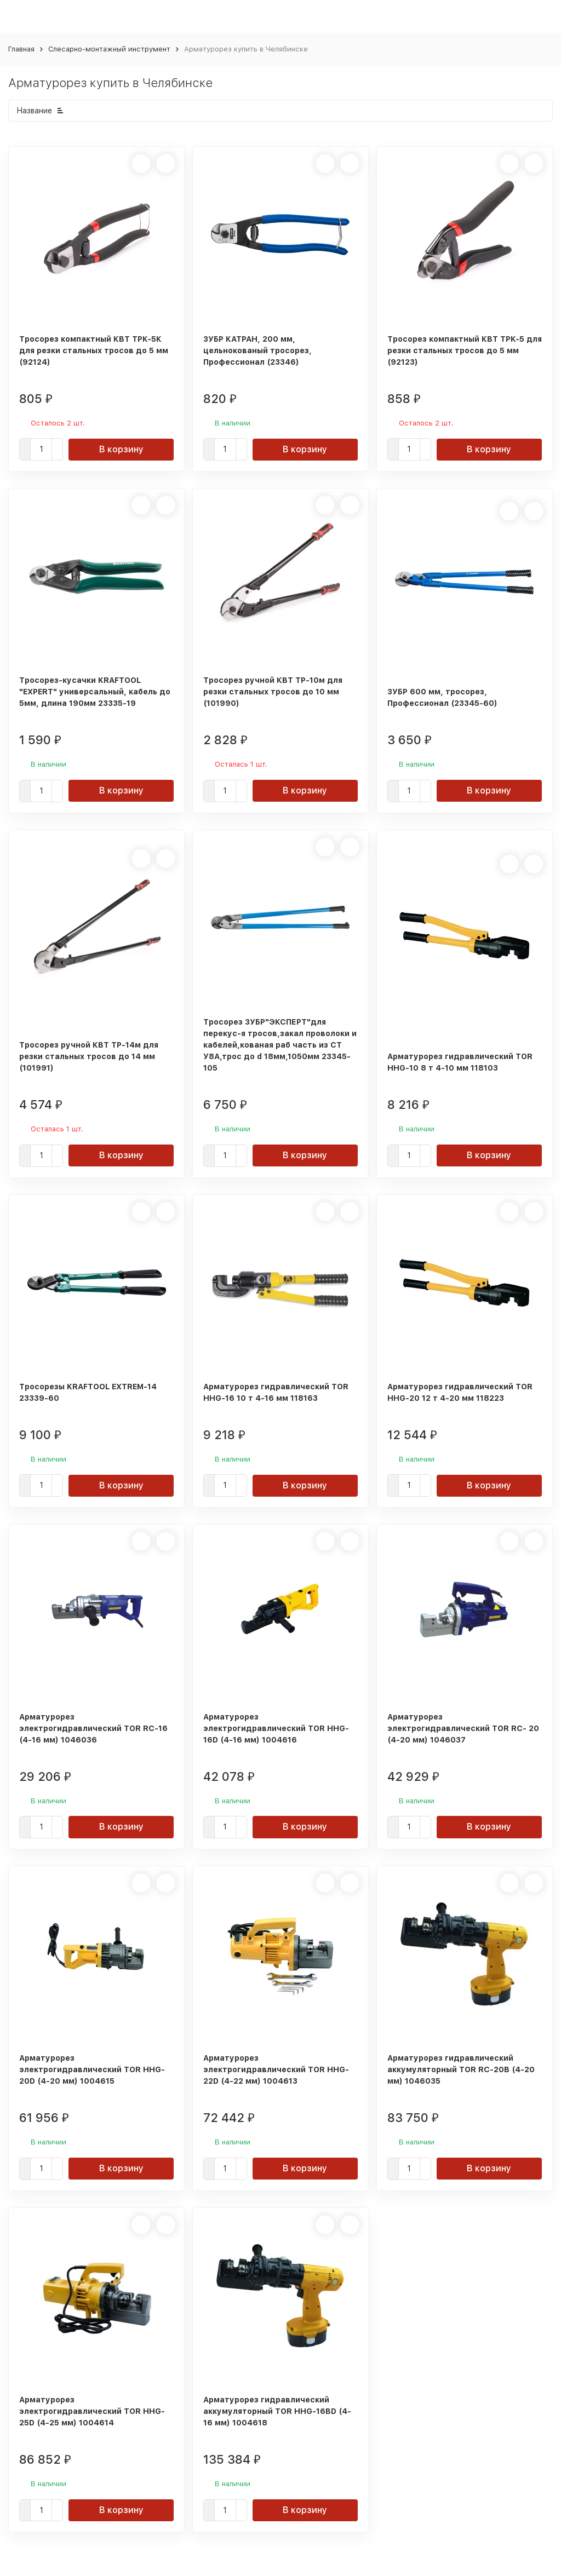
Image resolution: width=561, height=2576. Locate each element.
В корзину (121, 449)
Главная (21, 49)
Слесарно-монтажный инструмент (109, 49)
